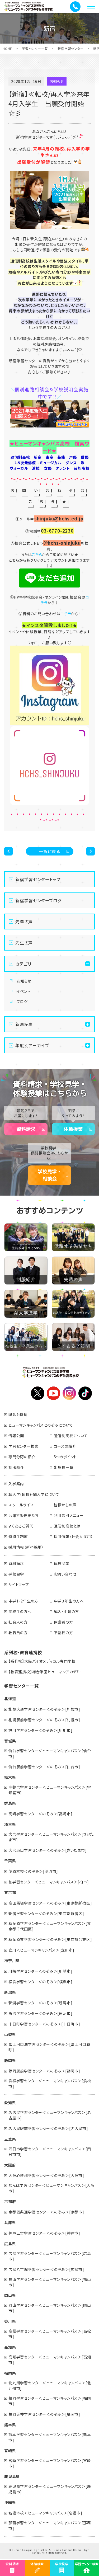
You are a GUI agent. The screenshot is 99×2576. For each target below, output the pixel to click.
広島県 (10, 2243)
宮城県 (10, 1740)
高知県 (10, 2347)
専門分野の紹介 (22, 1456)
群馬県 (10, 1803)
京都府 (10, 2201)
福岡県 (10, 2373)
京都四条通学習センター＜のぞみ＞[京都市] (46, 2212)
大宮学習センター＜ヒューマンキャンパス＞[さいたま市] (51, 1836)
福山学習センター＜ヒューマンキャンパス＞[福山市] (49, 2282)
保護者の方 (63, 1622)
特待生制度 (18, 1536)
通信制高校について (71, 1435)
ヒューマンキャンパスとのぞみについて (40, 1425)
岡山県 (10, 2295)
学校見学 (16, 1574)
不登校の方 (63, 1632)
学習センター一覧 (35, 48)
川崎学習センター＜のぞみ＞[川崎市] (40, 1971)
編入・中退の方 (66, 1611)
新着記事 (24, 1024)
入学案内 (16, 1483)
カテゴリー (25, 964)
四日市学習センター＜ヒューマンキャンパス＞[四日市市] (49, 2151)
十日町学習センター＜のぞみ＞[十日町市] (44, 2024)
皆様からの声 (65, 1504)
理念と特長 (17, 1414)
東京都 (10, 1892)
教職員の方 (18, 1632)
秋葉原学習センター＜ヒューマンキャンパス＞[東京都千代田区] (49, 1926)
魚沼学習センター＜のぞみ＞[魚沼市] (40, 2013)
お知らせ (24, 981)
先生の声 (24, 942)
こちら (37, 554)
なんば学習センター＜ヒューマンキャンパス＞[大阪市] (51, 2188)
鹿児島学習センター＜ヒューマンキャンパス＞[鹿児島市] (49, 2489)
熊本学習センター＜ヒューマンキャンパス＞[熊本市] (49, 2437)
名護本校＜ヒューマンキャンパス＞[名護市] (45, 2513)
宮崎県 (10, 2450)
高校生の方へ (20, 1611)
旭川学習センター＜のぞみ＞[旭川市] (40, 1730)
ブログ (22, 1001)
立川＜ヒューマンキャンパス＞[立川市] (41, 1950)
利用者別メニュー (69, 1515)
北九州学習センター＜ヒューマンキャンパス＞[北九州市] (49, 2385)
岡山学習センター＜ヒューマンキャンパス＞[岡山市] (49, 2307)
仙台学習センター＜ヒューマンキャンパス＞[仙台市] (49, 1753)
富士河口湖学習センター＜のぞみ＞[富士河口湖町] (49, 2047)
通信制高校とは (67, 1526)
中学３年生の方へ (69, 1601)
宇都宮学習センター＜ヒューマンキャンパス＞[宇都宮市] (49, 1789)
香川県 (10, 2321)
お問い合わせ (65, 1574)
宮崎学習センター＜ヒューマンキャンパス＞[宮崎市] (49, 2463)
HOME (7, 48)
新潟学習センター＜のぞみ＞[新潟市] (40, 2002)
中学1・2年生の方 (23, 1601)
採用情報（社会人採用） (73, 1536)
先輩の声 (24, 921)
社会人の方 (18, 1622)
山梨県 (10, 2034)
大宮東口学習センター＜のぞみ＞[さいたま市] (47, 1850)
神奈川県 (12, 1960)
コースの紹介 (65, 1446)
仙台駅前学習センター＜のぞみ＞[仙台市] (44, 1766)
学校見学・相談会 (50, 1175)
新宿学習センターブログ (38, 900)
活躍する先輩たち (23, 1515)
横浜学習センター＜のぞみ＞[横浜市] (40, 1981)
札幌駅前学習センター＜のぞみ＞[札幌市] (44, 1719)
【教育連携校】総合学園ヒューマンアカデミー (46, 1671)
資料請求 (25, 1129)
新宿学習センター (70, 48)
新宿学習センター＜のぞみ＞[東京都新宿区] (46, 1913)
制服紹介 (16, 1467)
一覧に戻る (49, 851)
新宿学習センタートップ (38, 879)
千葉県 (10, 1860)
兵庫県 (10, 2222)
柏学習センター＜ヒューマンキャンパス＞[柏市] (48, 1881)
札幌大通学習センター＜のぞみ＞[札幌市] (44, 1709)
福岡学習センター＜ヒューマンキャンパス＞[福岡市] (49, 2400)
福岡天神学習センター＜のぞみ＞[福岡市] (44, 2414)
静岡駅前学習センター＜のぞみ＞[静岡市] (44, 2071)
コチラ (65, 613)
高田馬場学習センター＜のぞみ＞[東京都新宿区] (50, 1903)
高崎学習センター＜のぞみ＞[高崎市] (40, 1813)
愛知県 (10, 2102)
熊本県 (10, 2424)
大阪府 (10, 2165)
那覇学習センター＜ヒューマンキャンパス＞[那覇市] (49, 2525)
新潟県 (10, 1992)
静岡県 (10, 2060)
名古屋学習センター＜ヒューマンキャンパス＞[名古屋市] (49, 2115)
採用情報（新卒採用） (26, 1547)
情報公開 (16, 1435)
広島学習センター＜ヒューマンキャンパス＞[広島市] (49, 2256)
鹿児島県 (12, 2476)
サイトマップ (18, 1584)
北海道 (10, 1698)
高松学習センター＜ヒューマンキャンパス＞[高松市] (49, 2333)
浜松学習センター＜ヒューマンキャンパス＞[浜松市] (49, 2083)
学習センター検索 (23, 1446)
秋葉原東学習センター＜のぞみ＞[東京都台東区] (50, 1939)
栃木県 (10, 1777)
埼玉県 (10, 1824)
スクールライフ (21, 1504)
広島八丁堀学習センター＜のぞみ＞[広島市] (46, 2269)
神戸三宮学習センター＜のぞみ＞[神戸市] (44, 2233)
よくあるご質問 (21, 1526)
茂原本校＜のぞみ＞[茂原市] (33, 1871)
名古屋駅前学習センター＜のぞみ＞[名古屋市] (48, 2128)
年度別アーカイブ (32, 1045)
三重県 (10, 2139)
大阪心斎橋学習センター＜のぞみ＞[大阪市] (46, 2175)
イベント (23, 991)
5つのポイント (65, 1456)
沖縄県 (10, 2502)
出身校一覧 (63, 1467)
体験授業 (73, 1129)
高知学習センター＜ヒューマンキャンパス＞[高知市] (49, 2359)
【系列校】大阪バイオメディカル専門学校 (42, 1661)
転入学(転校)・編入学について (33, 1494)
